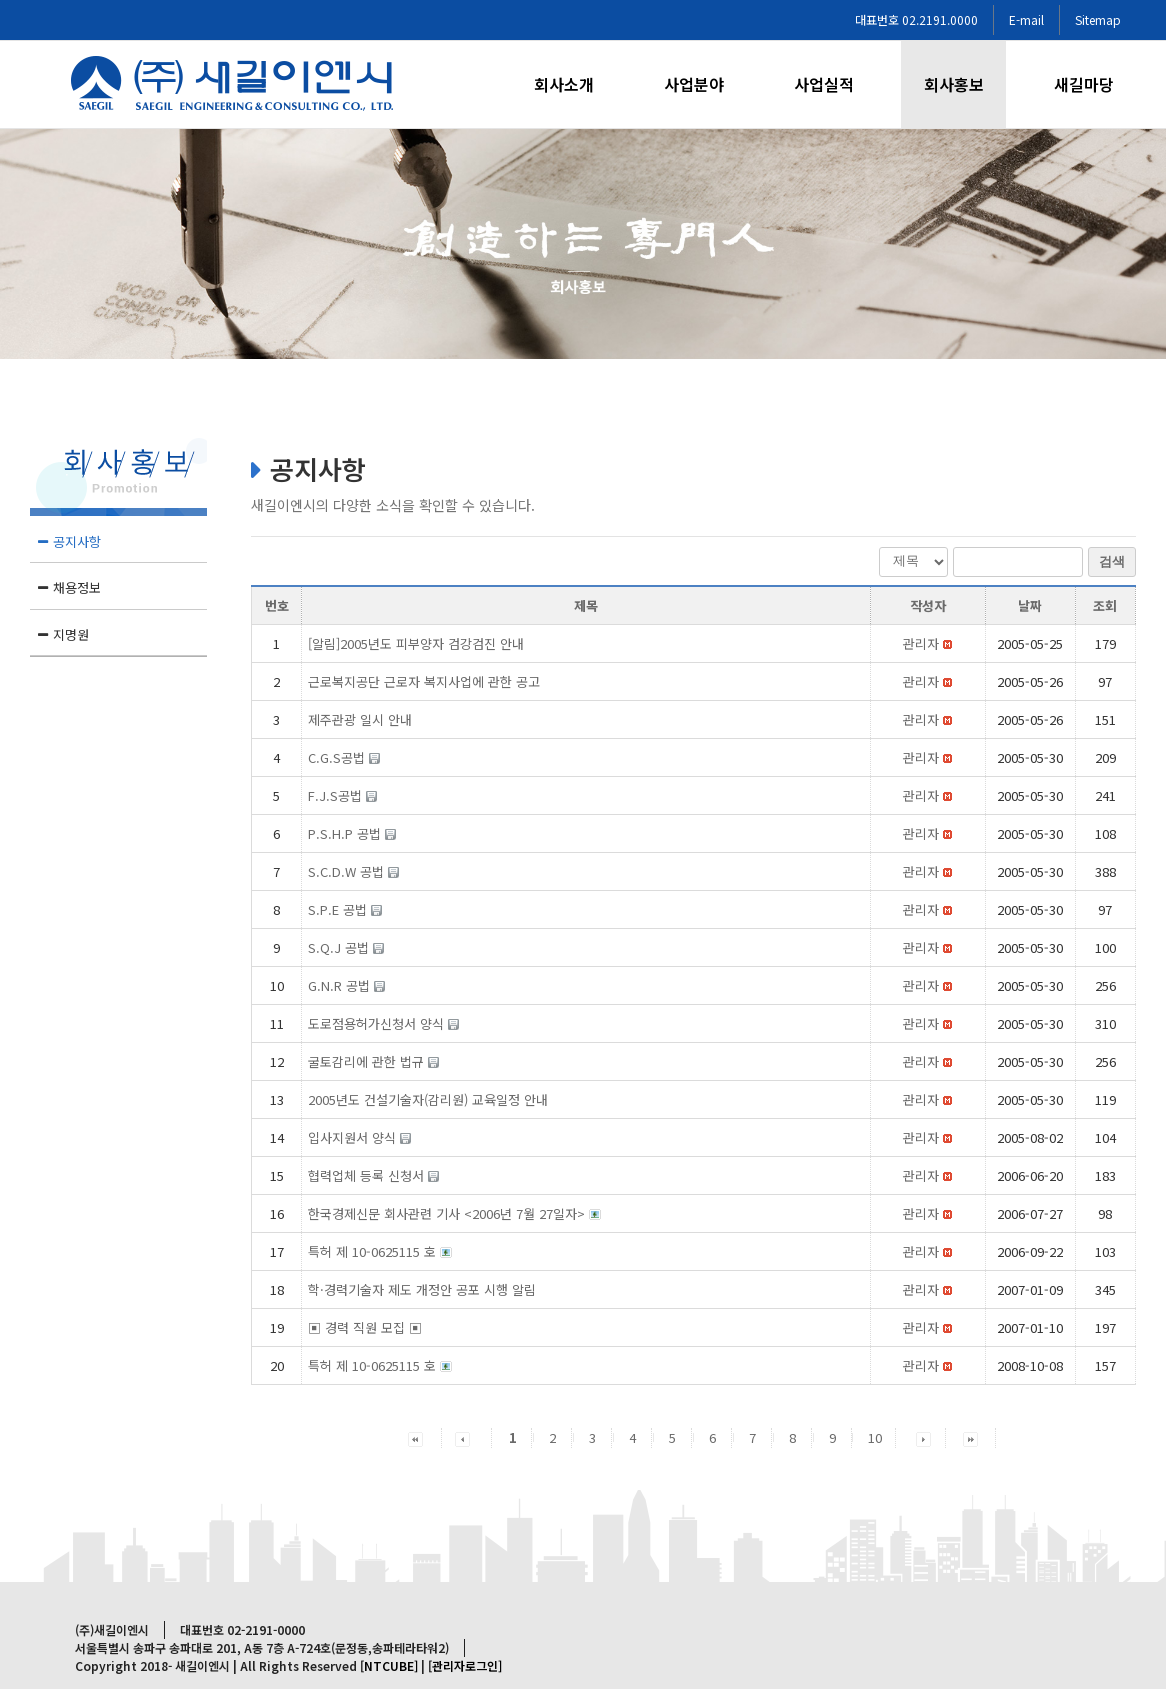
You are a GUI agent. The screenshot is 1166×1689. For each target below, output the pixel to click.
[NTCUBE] (389, 1665)
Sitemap (1098, 19)
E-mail (1026, 19)
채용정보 (77, 587)
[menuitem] (576, 84)
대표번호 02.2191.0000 (916, 19)
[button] (921, 643)
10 (875, 1437)
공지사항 (77, 541)
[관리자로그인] (465, 1665)
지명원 (71, 634)
